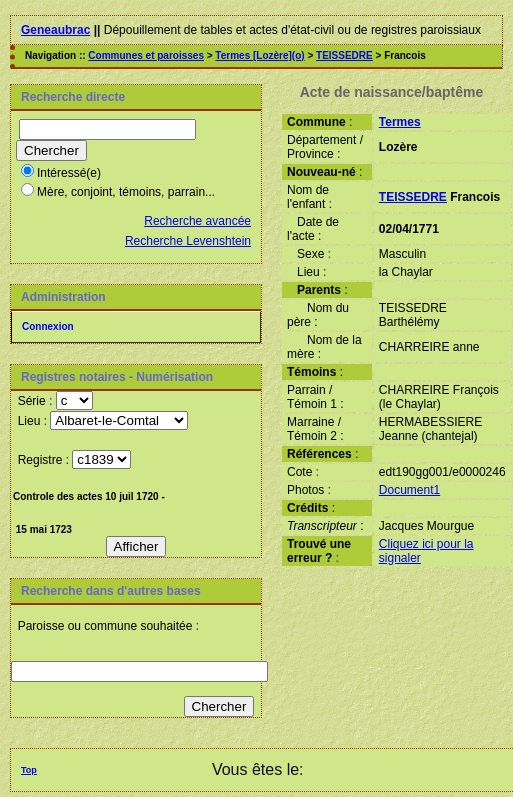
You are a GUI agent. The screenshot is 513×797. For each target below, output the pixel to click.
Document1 (409, 490)
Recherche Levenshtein (188, 241)
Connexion (48, 326)
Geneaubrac (55, 30)
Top (29, 770)
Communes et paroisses (146, 55)
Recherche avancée (197, 221)
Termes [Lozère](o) (259, 55)
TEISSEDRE (344, 55)
